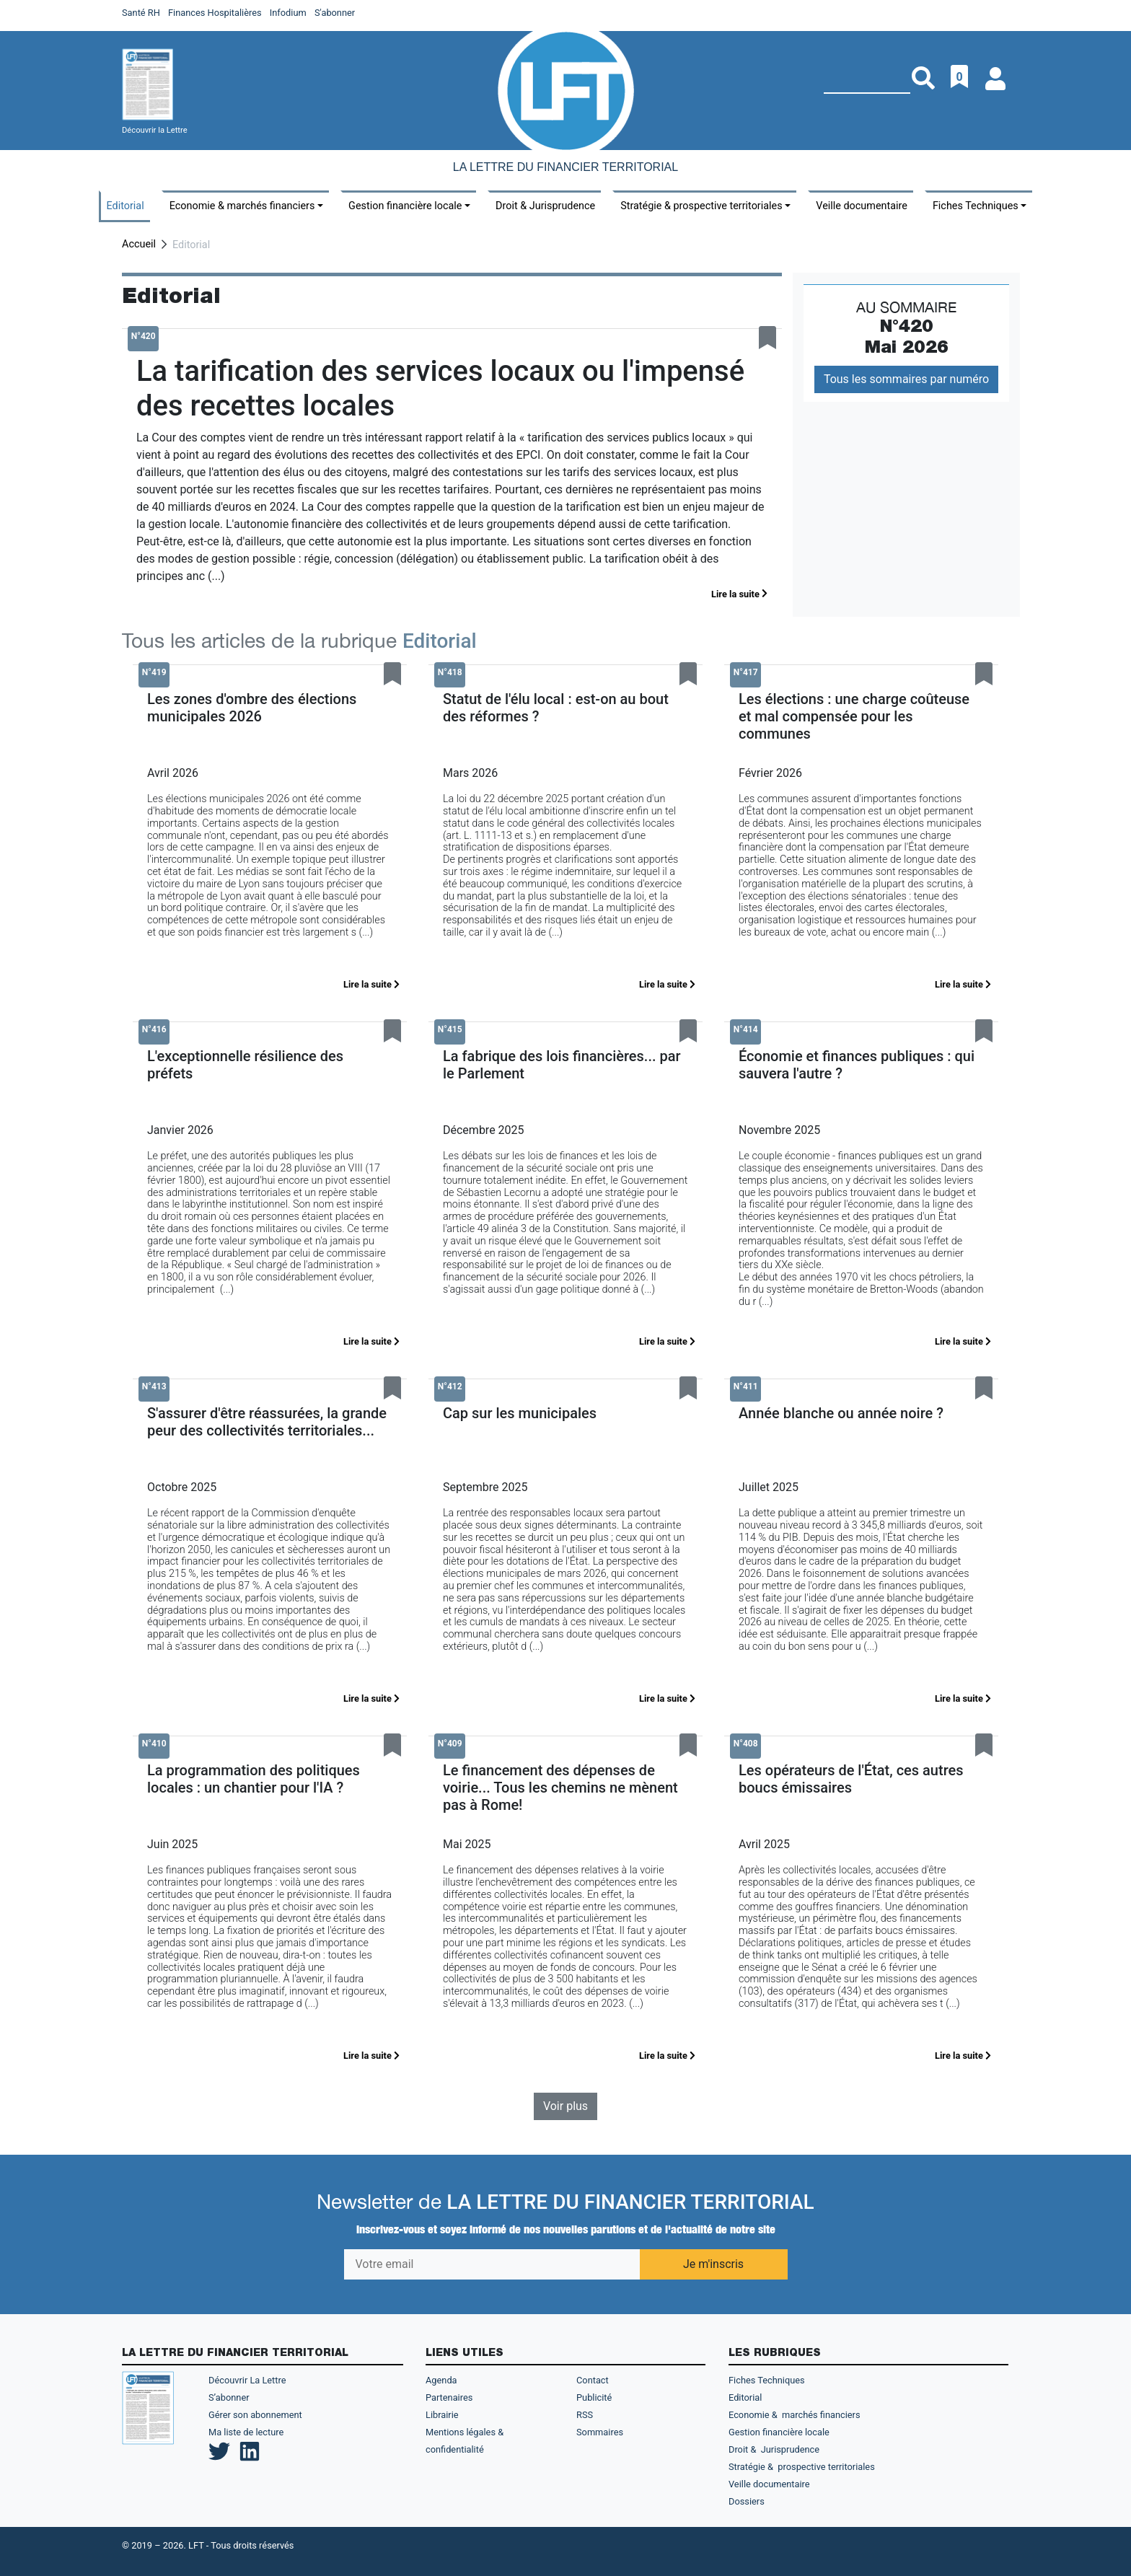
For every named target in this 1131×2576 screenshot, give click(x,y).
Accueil (139, 244)
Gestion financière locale (779, 2432)
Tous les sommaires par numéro (906, 379)
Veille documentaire (861, 206)
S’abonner (229, 2397)
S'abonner (334, 12)
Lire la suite (739, 594)
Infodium (288, 12)
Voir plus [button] (565, 2106)
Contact (592, 2380)
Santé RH (141, 12)
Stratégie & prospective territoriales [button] (701, 206)
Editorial (125, 206)
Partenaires (449, 2397)
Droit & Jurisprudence (545, 206)
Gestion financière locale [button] (405, 206)
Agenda (441, 2380)
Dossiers (747, 2501)
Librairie (442, 2414)
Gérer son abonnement (255, 2414)
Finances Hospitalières (215, 12)
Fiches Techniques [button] (975, 206)
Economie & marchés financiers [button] (242, 206)
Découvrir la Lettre (155, 130)
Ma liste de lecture (245, 2432)
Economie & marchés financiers (795, 2414)
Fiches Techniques (767, 2380)
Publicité (594, 2397)
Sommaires (599, 2432)
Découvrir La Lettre (247, 2380)
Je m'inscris (713, 2264)
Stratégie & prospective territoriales (802, 2466)
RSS (584, 2414)
